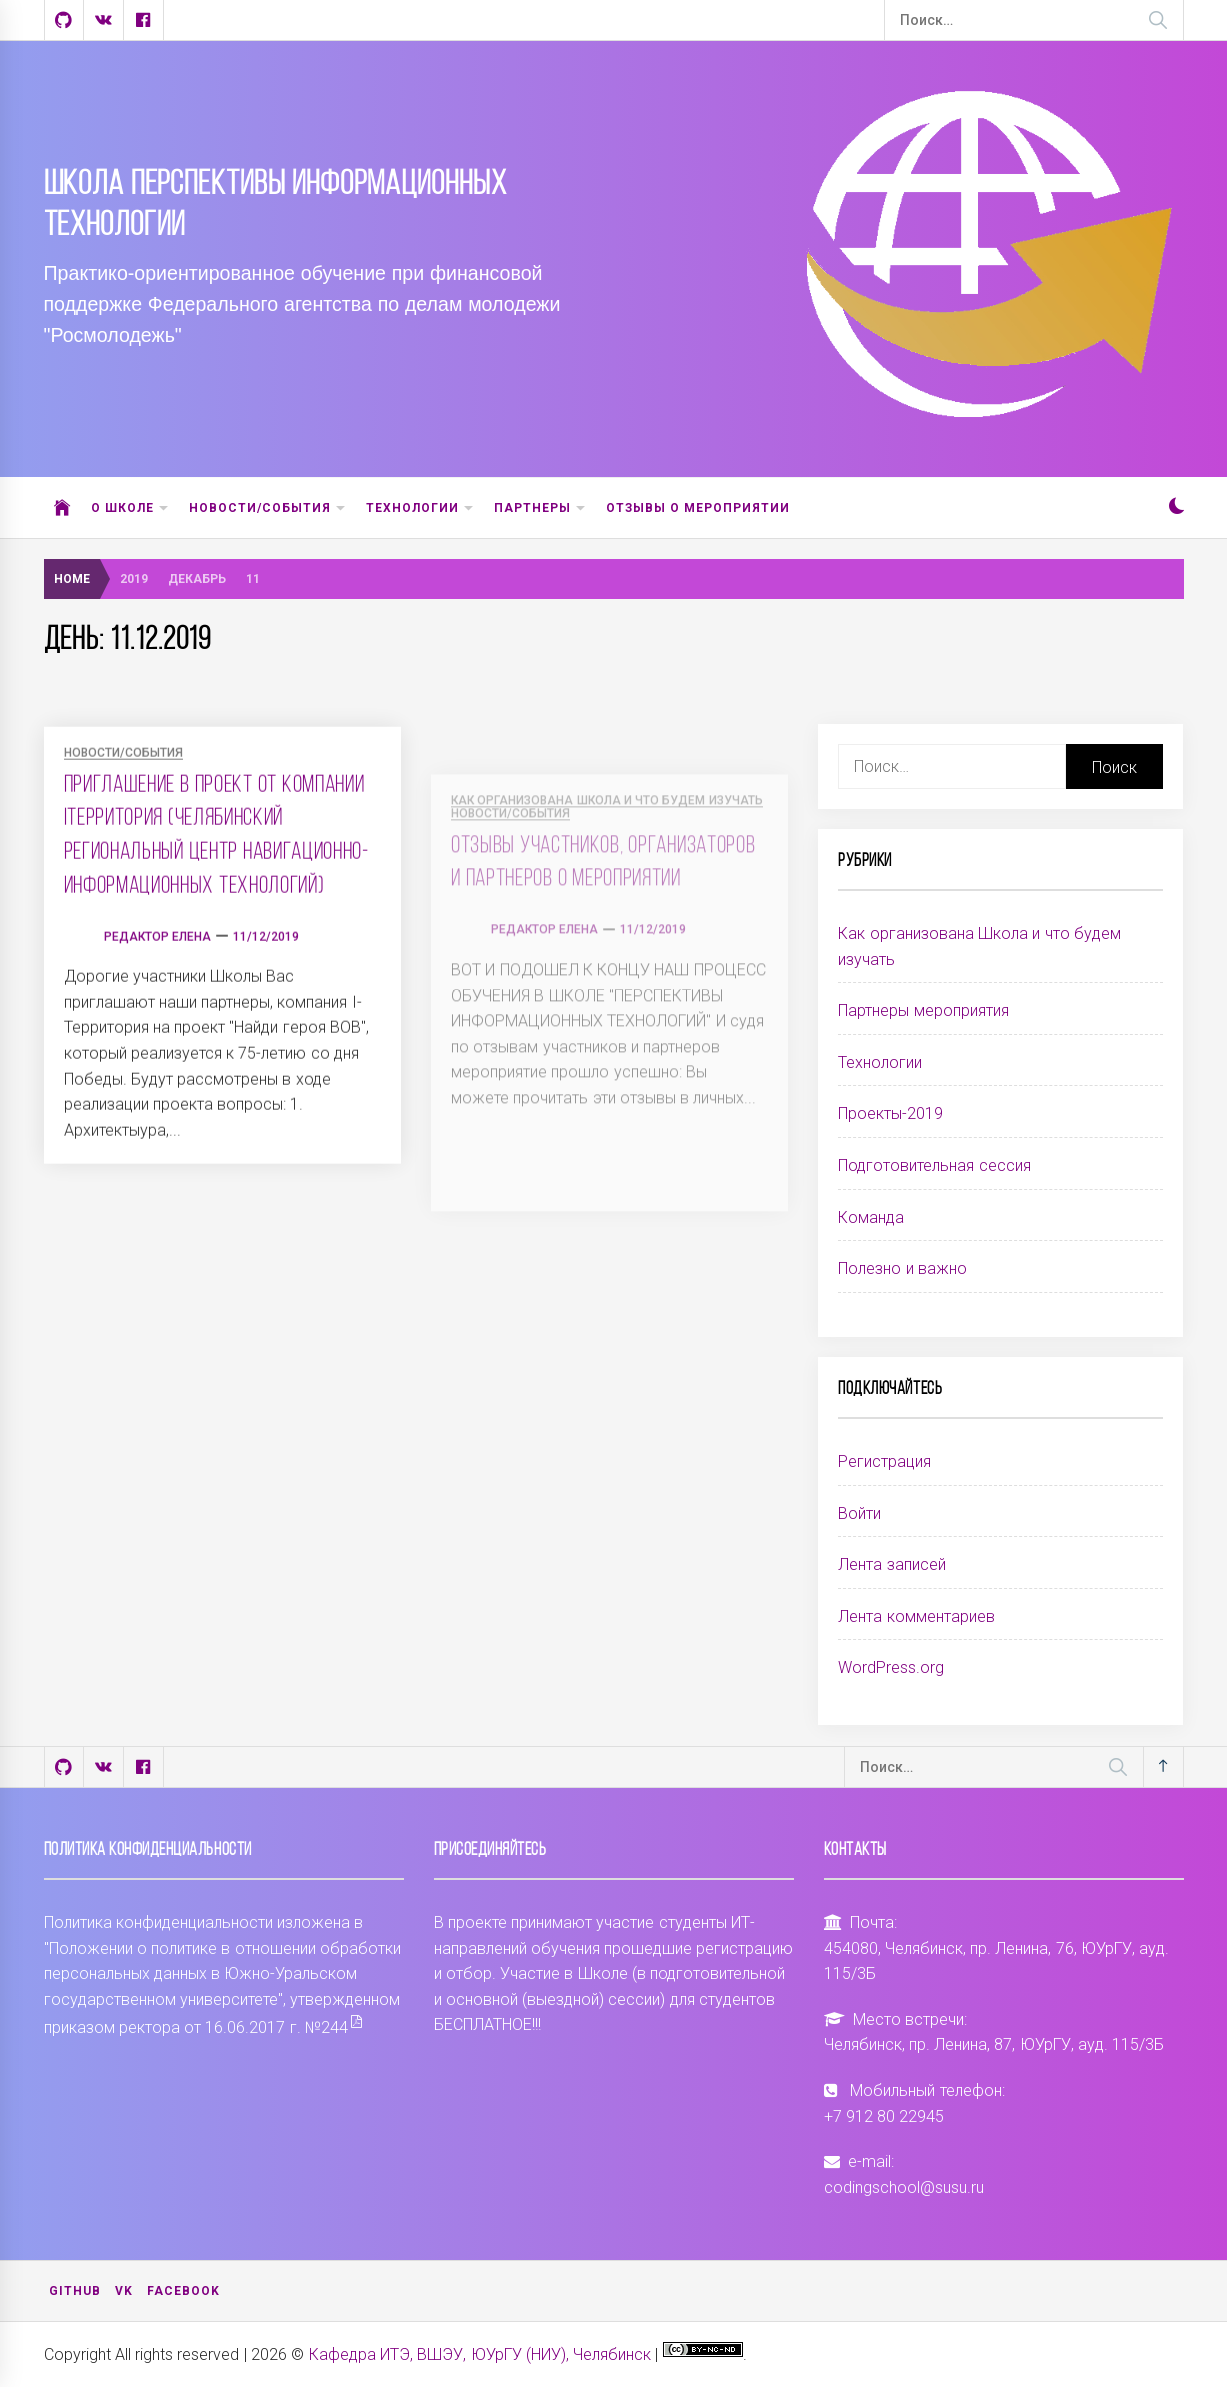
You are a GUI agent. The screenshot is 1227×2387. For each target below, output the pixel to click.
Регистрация (884, 1461)
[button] (1176, 508)
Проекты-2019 (890, 1113)
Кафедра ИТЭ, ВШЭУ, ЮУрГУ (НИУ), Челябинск (480, 2354)
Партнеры (540, 508)
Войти (859, 1513)
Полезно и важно (902, 1268)
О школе (130, 508)
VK (124, 2291)
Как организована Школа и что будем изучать (979, 946)
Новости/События (267, 508)
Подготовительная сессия (934, 1165)
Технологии (420, 508)
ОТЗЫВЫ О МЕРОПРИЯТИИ (698, 508)
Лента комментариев (916, 1616)
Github (75, 2291)
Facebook (183, 2291)
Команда (871, 1217)
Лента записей (891, 1564)
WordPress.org (891, 1667)
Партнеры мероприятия (923, 1010)
